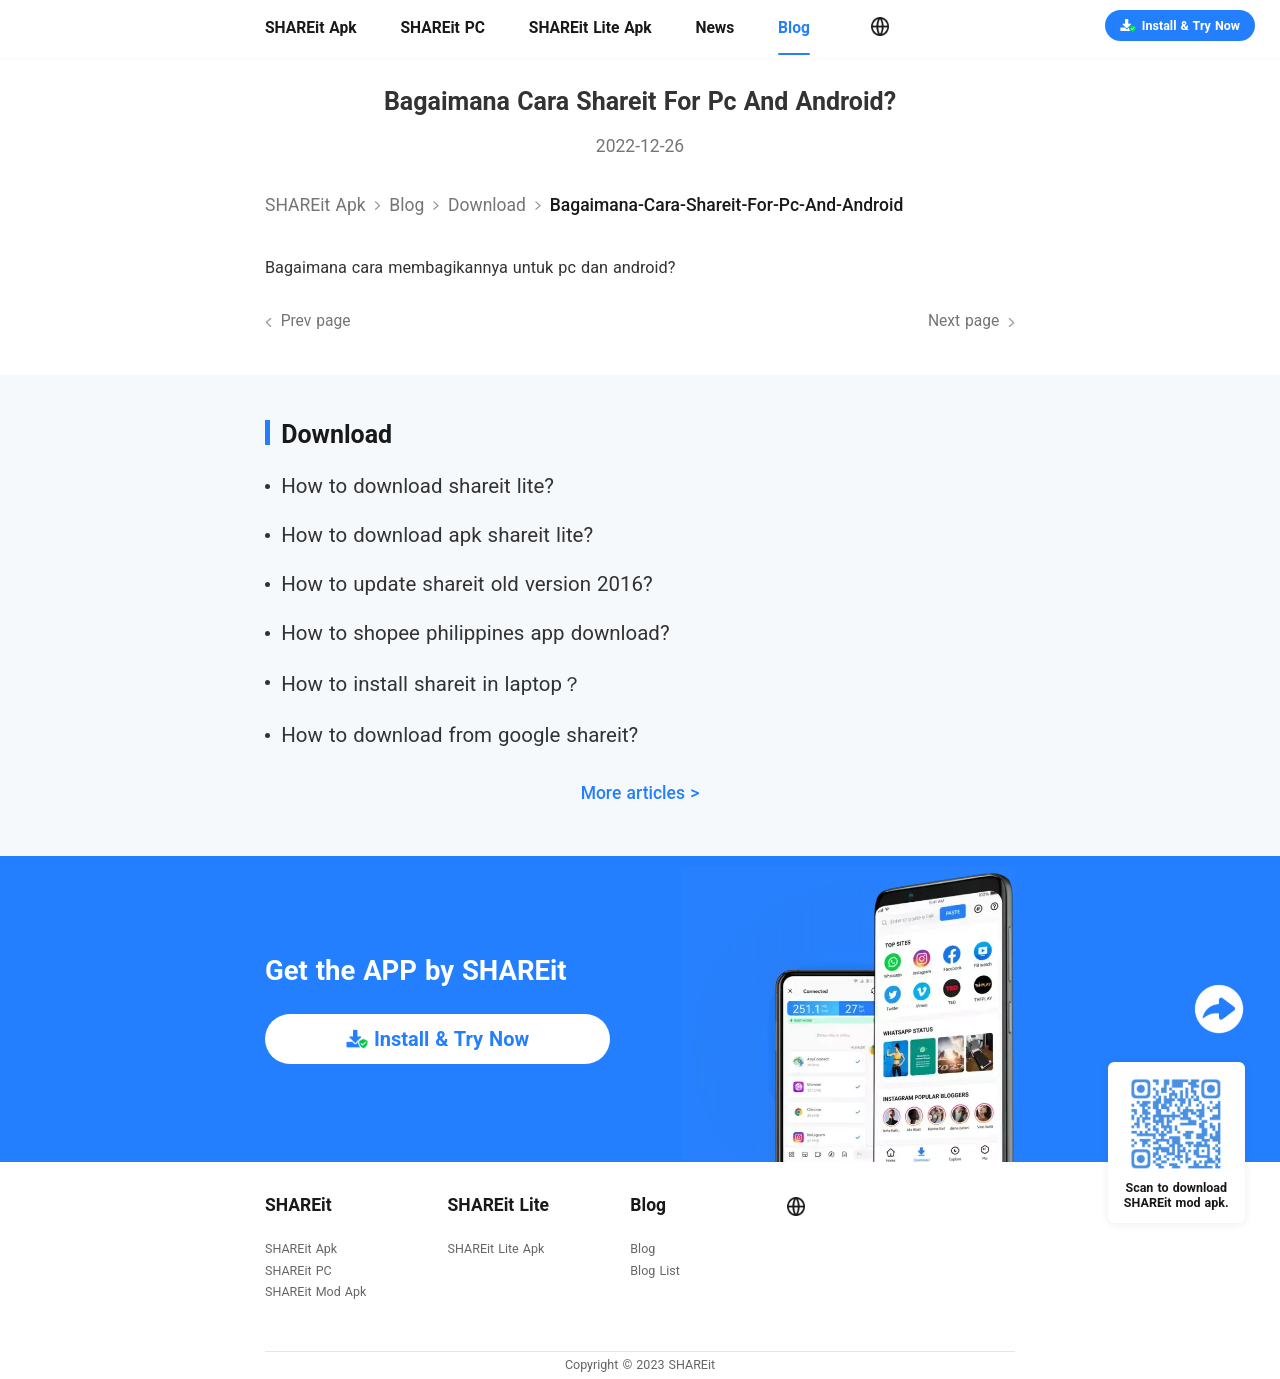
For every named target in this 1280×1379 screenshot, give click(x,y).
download (487, 205)
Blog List (654, 1271)
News (714, 28)
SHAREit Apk (311, 28)
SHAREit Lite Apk (590, 28)
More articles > (640, 793)
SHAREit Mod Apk (315, 1292)
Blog (794, 28)
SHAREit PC (442, 28)
